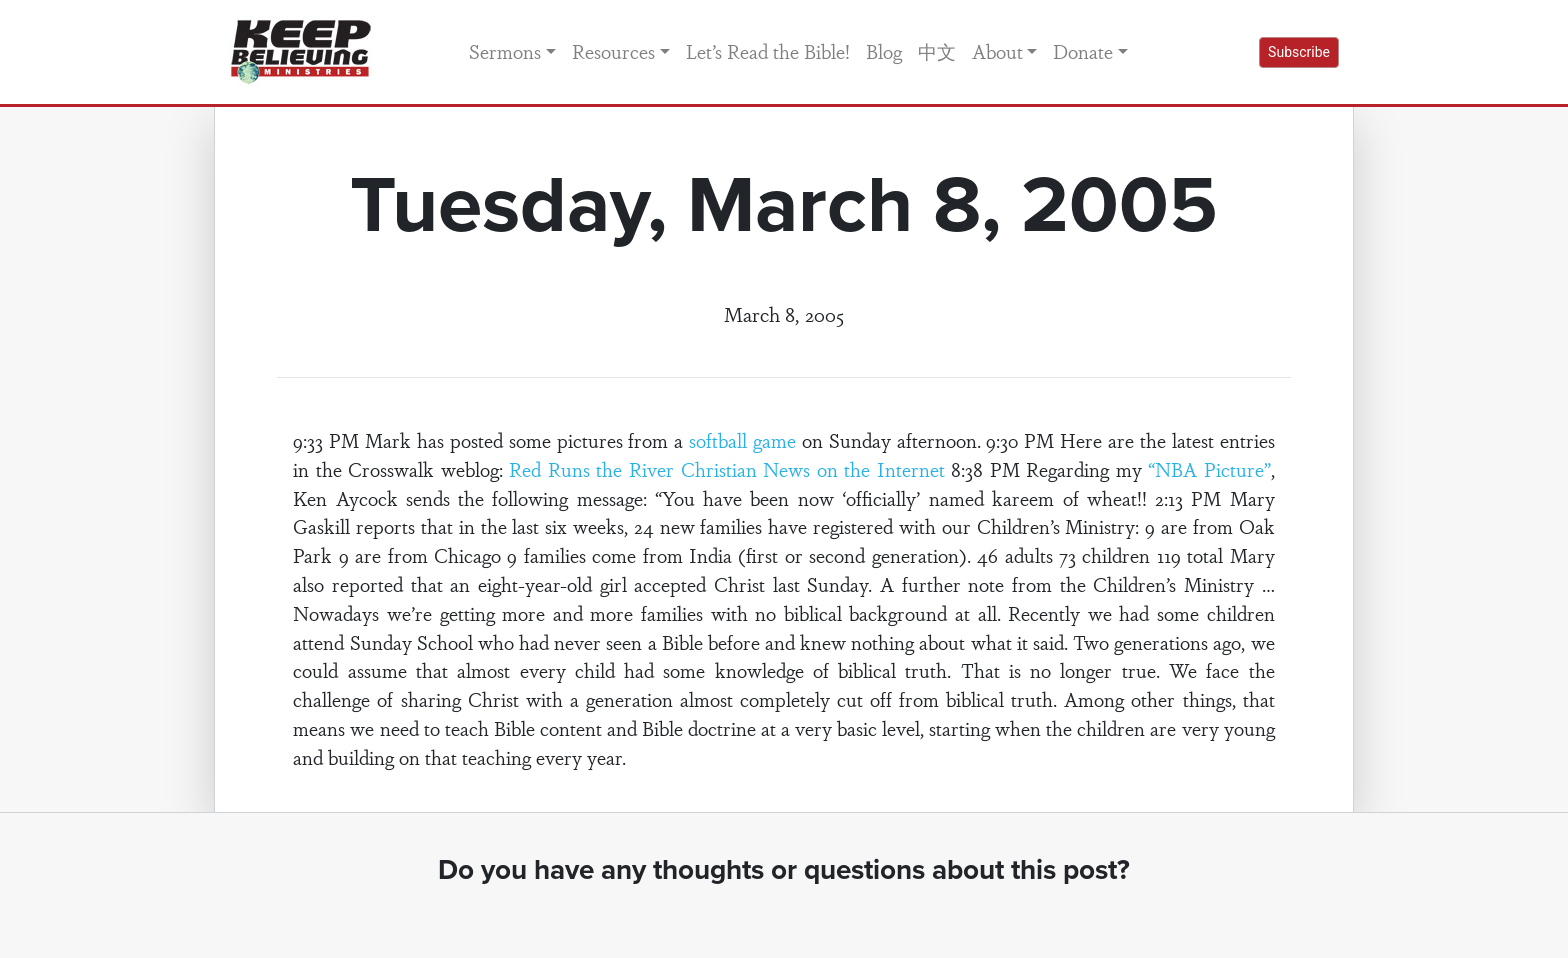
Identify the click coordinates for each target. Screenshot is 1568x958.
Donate (1083, 51)
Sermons (505, 51)
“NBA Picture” (1209, 469)
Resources (613, 51)
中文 (937, 51)
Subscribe (1299, 52)
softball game (742, 440)
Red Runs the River (591, 469)
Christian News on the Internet (813, 469)
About (997, 51)
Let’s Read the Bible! (768, 51)
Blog (884, 51)
